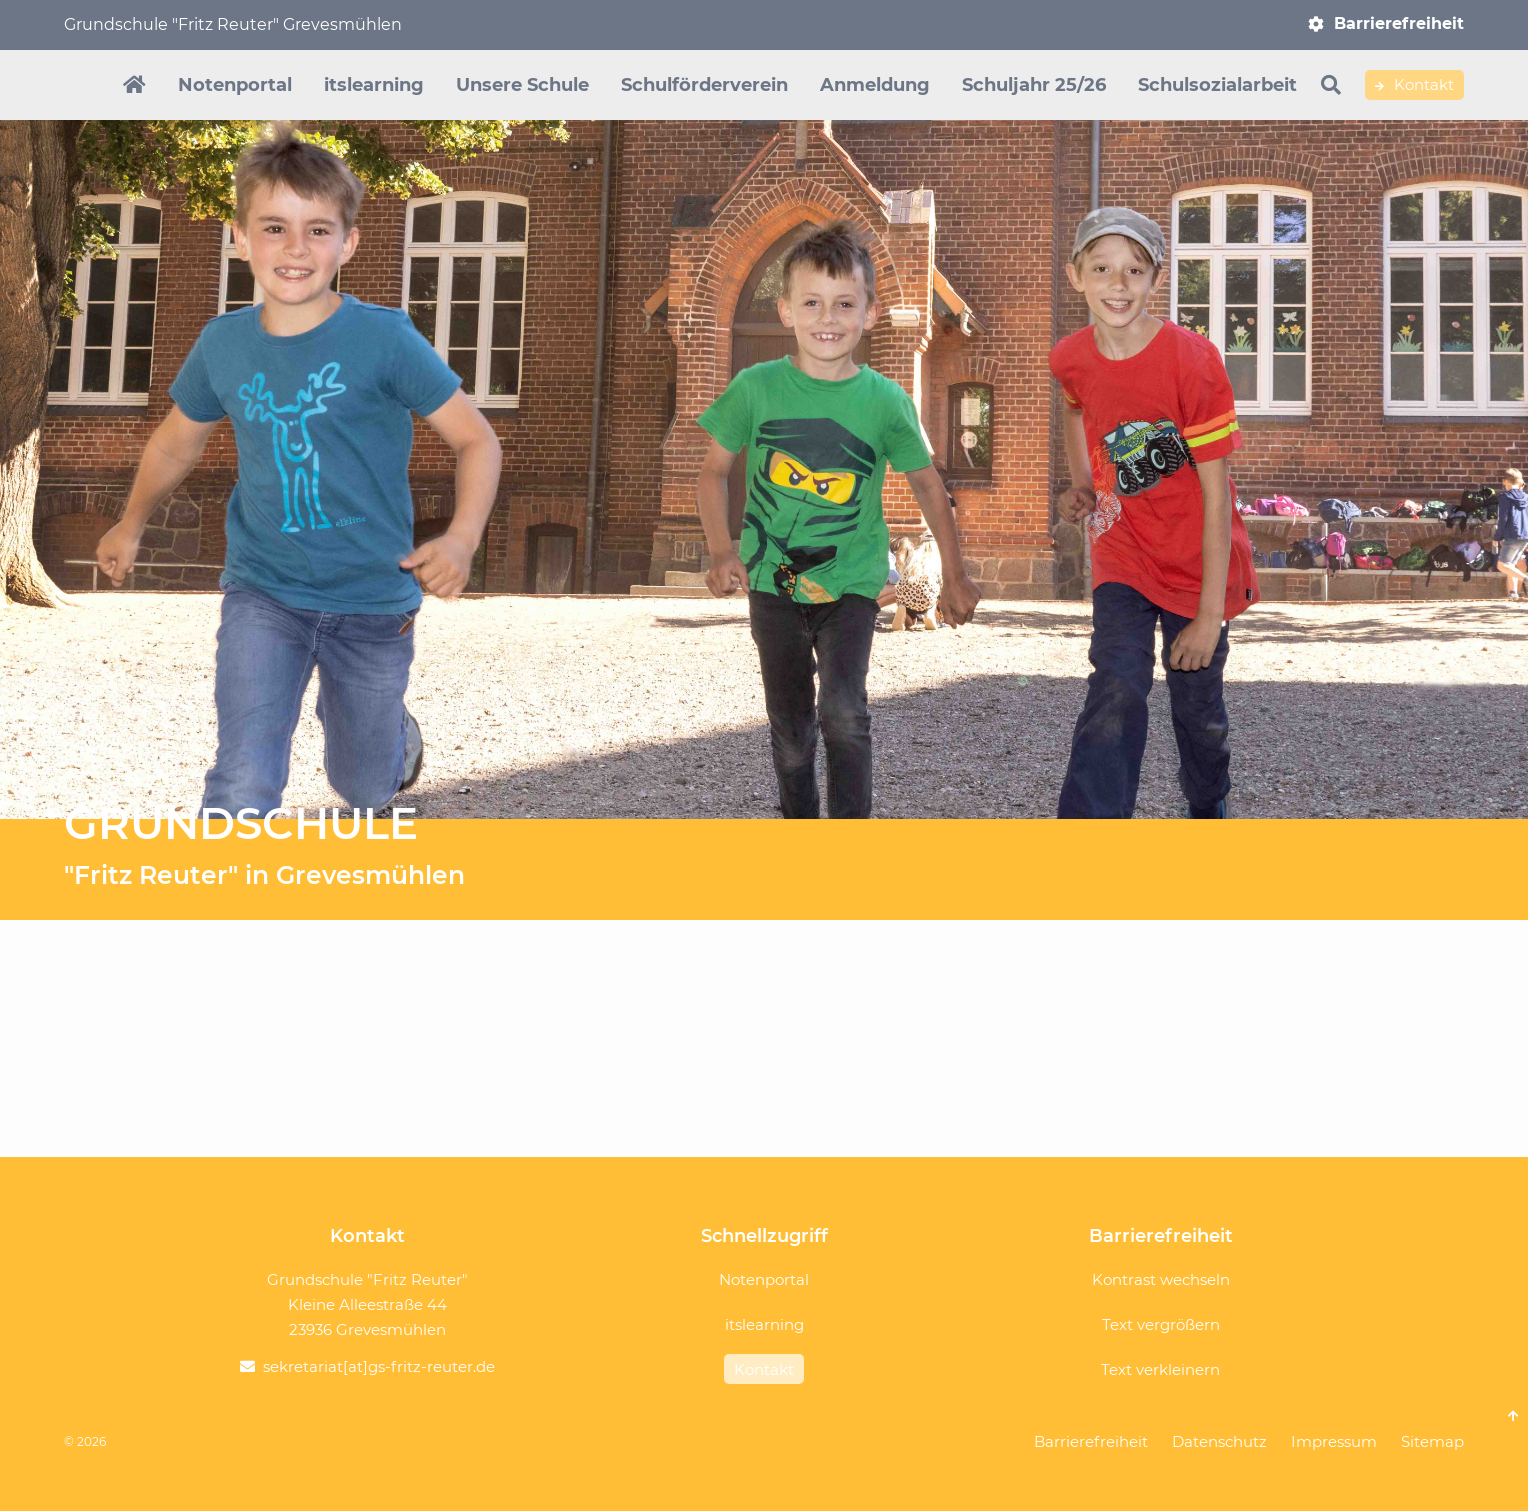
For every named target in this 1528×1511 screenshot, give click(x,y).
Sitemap (1432, 1441)
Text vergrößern (1161, 1324)
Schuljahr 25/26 (1034, 85)
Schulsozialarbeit (1217, 85)
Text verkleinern (1160, 1369)
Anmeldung (875, 85)
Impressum (1334, 1441)
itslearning (374, 85)
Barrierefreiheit (1399, 23)
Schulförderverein (704, 85)
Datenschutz (1219, 1441)
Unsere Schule (522, 85)
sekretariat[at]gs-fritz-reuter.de (379, 1366)
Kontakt (1414, 85)
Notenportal (235, 85)
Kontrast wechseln (1161, 1279)
